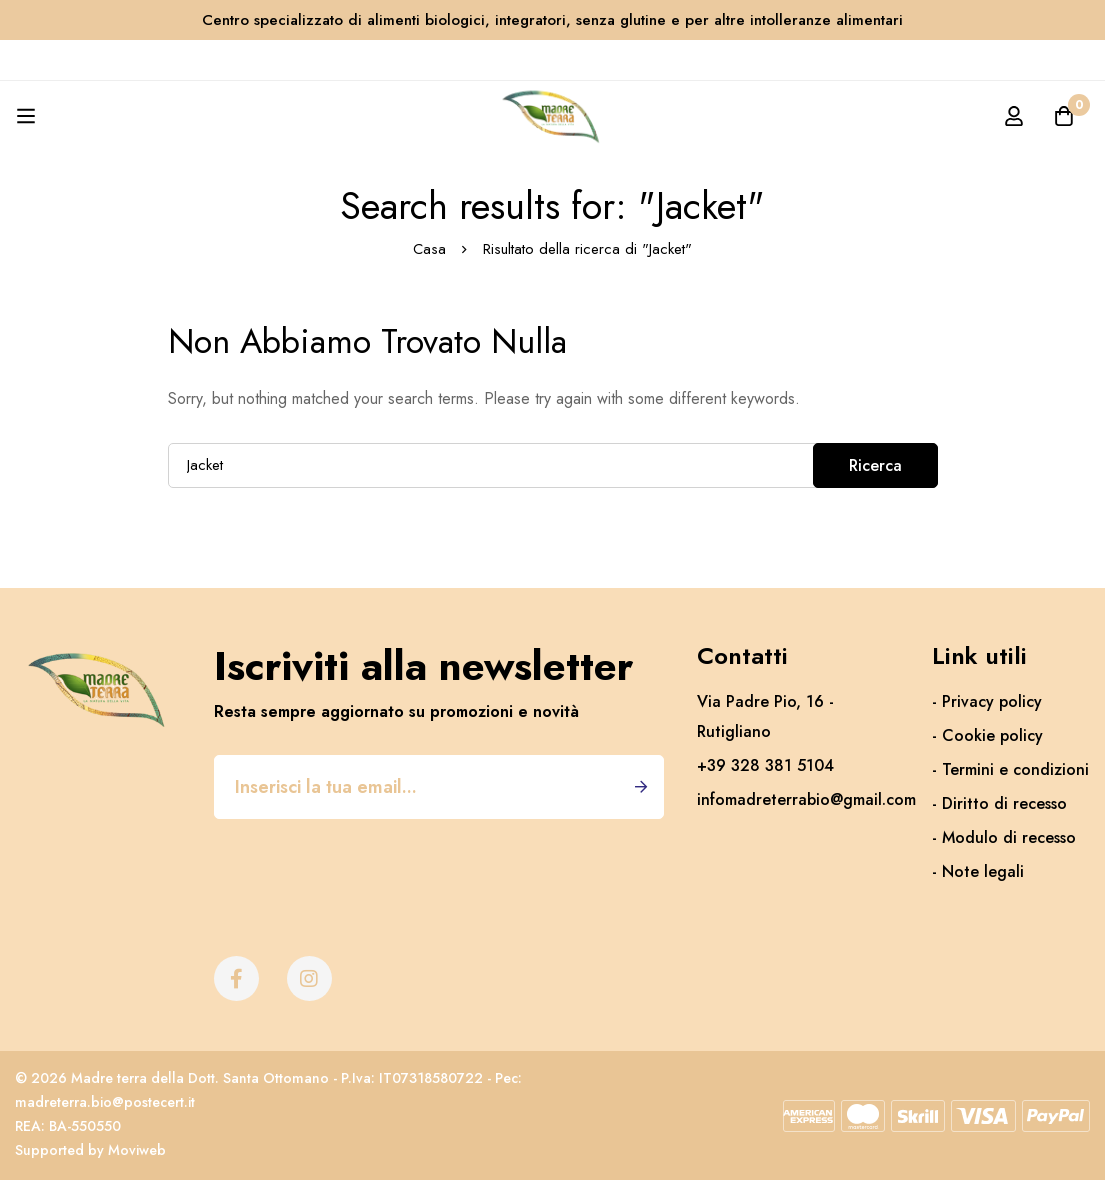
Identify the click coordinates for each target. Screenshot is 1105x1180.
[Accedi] (1014, 116)
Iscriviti (641, 787)
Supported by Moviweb (90, 1150)
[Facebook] (236, 978)
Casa (429, 249)
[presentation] (366, 868)
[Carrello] (1064, 116)
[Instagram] (309, 978)
